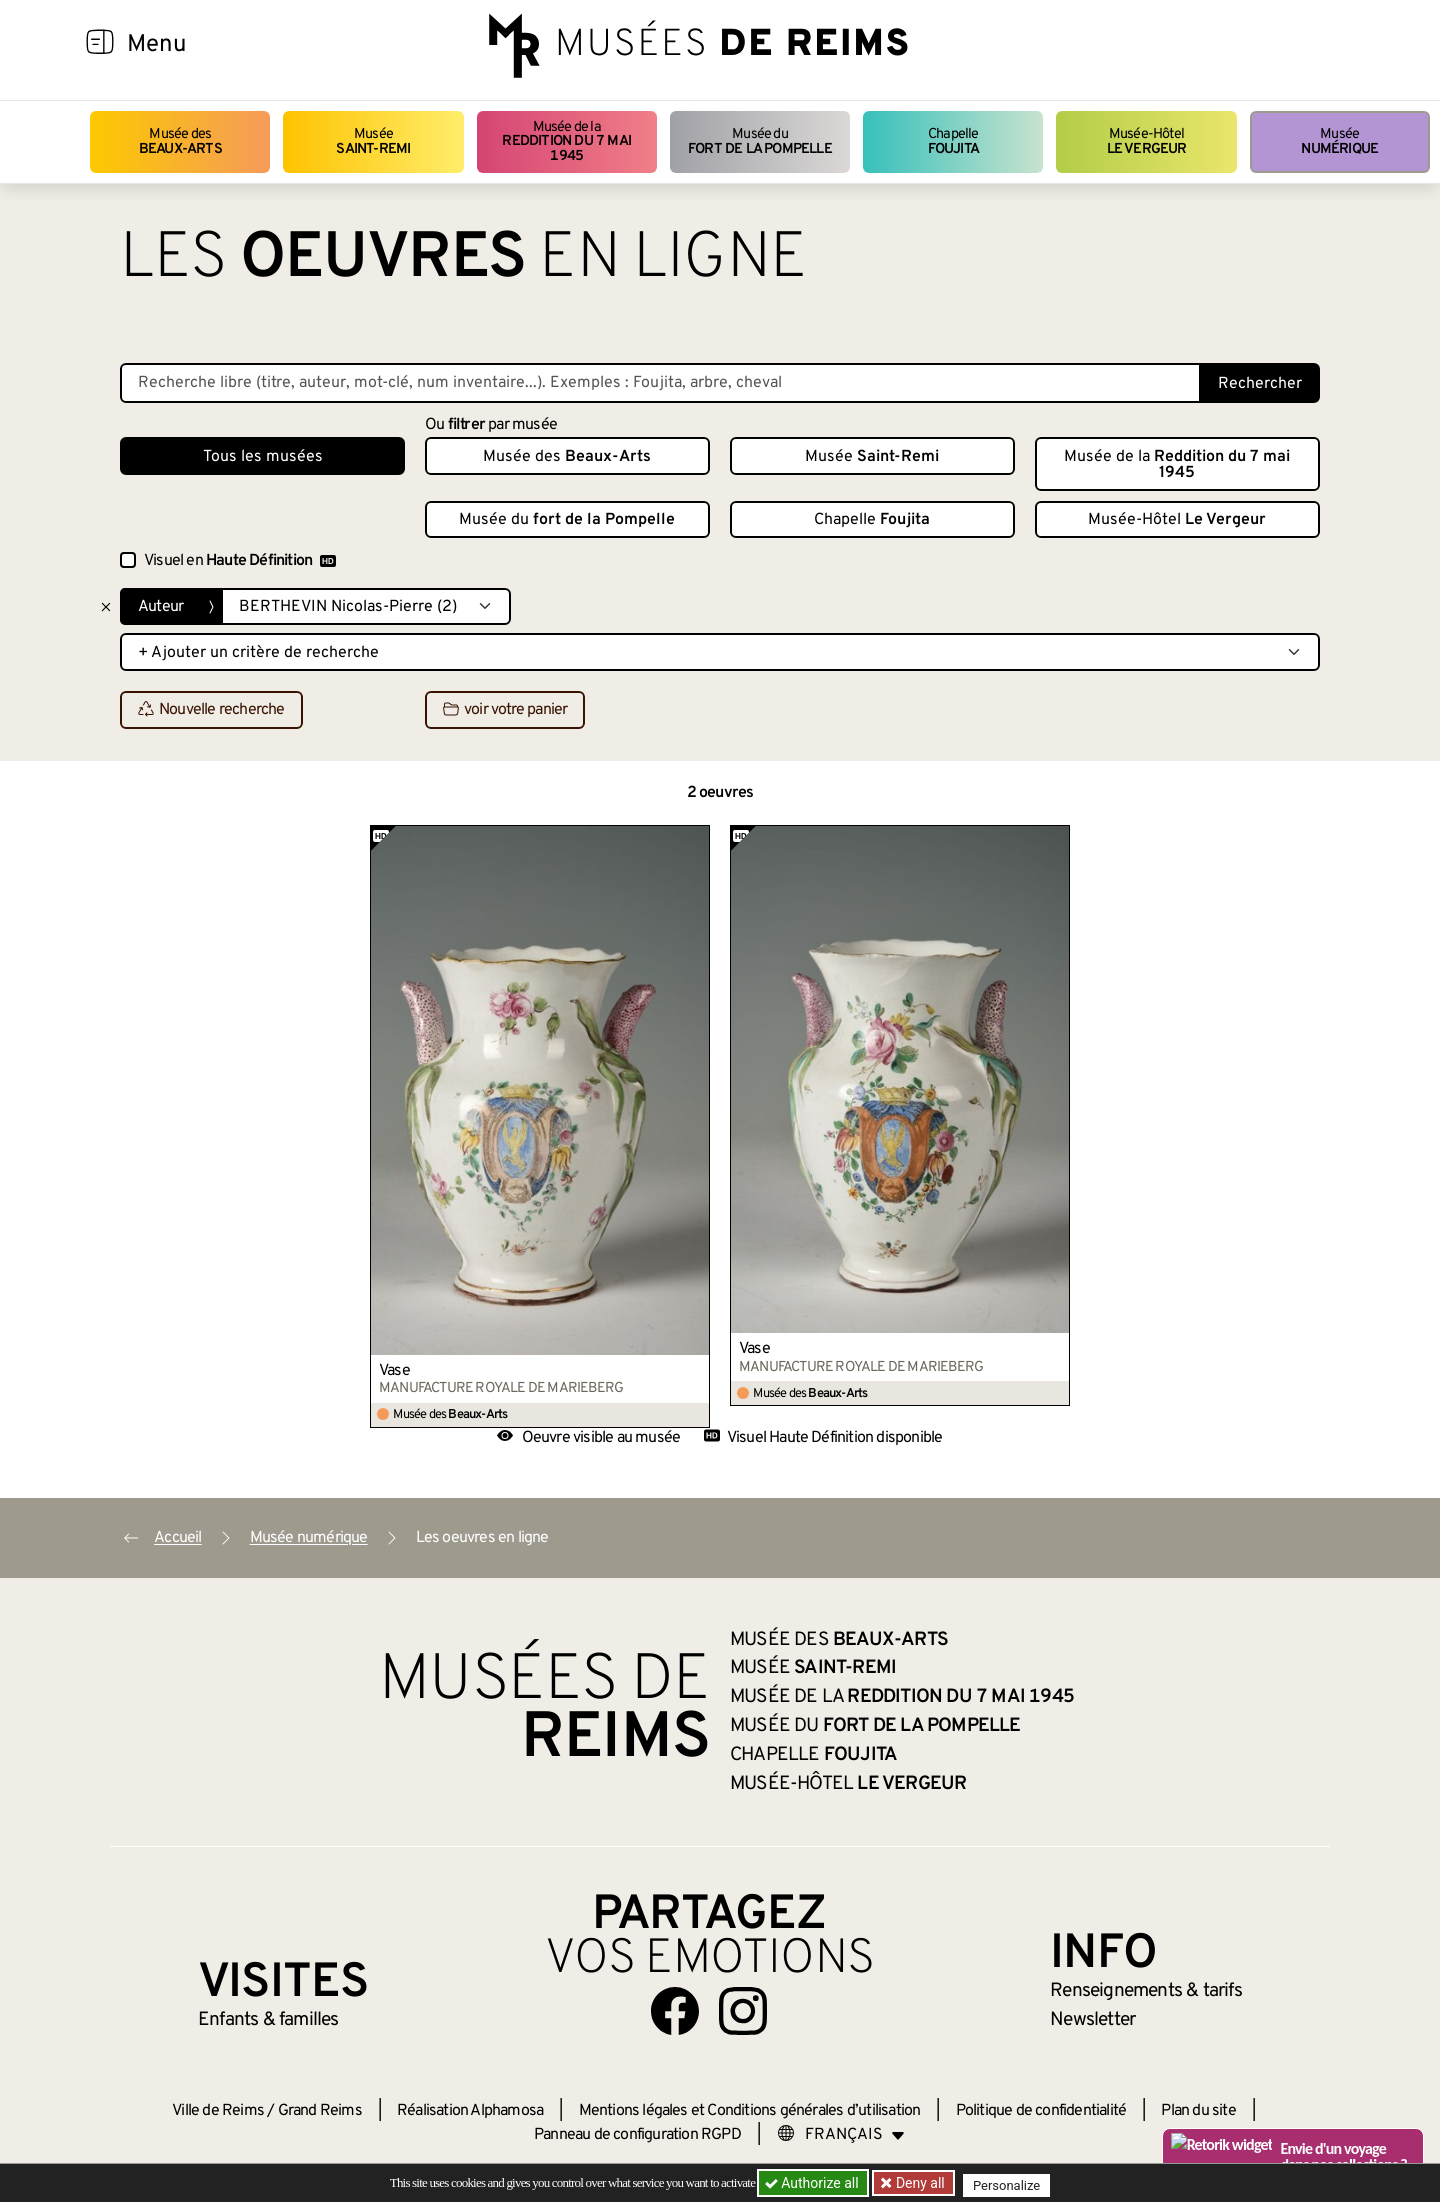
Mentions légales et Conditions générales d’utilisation (750, 2111)
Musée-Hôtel (1147, 141)
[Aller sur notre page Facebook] (675, 2011)
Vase (394, 1371)
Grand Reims (320, 2111)
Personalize (1012, 2183)
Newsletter (1092, 2020)
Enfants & (268, 2020)
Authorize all (813, 2183)
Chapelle (953, 141)
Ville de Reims (218, 2111)
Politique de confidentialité (1041, 2111)
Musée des (180, 141)
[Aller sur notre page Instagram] (743, 2011)
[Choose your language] (841, 2135)
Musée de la (567, 142)
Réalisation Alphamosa (470, 2111)
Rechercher (1260, 384)
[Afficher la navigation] (100, 45)
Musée (373, 141)
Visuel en (240, 561)
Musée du (760, 141)
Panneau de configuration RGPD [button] (637, 2135)
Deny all (921, 2183)
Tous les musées (263, 457)
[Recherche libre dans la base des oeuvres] (660, 383)
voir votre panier (505, 711)
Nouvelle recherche (211, 711)
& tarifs (1146, 1991)
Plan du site (1198, 2111)
